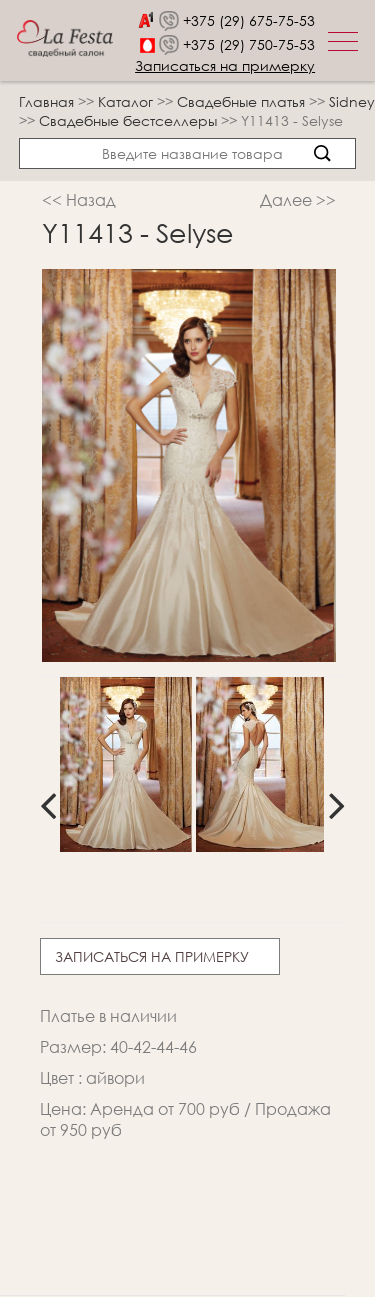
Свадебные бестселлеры (130, 120)
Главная (46, 101)
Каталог (127, 101)
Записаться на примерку (225, 65)
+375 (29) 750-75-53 (249, 44)
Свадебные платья (243, 101)
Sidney (352, 101)
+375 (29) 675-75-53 (249, 20)
